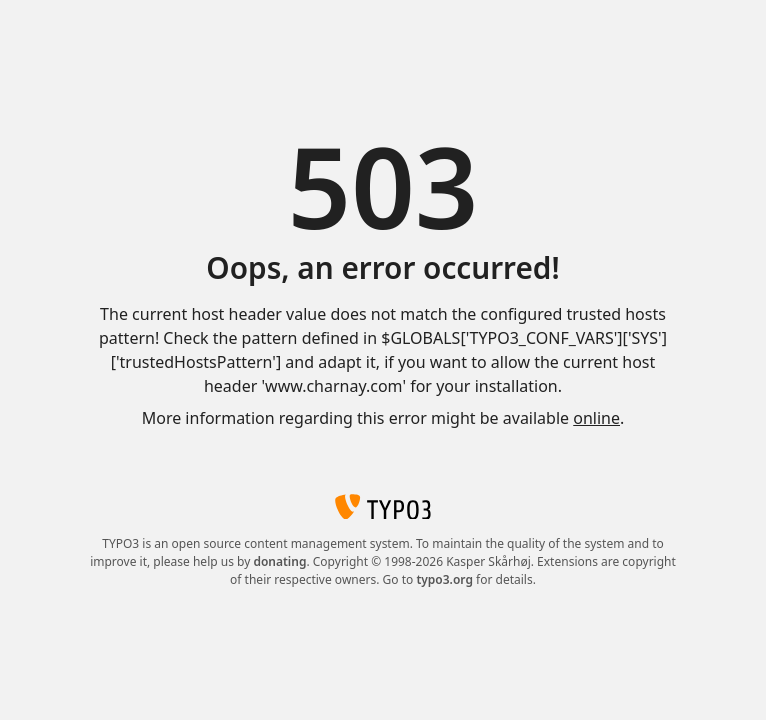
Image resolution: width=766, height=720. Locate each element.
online (596, 418)
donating (279, 561)
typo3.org (444, 579)
